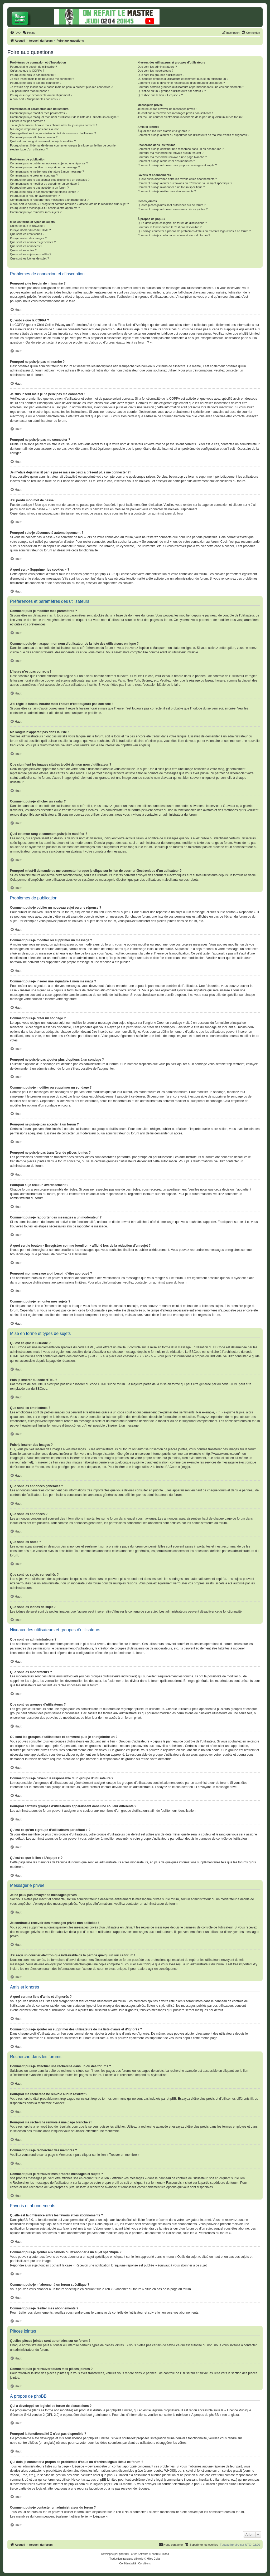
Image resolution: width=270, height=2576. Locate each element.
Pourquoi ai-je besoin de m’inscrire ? (33, 66)
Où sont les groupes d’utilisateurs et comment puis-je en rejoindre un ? (182, 78)
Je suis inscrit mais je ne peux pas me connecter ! (42, 78)
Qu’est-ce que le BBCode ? (27, 225)
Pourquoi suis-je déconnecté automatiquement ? (41, 95)
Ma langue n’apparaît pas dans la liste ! (35, 129)
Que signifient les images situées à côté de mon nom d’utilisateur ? (53, 133)
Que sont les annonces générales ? (33, 242)
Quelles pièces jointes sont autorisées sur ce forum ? (171, 205)
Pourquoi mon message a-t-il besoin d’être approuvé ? (45, 207)
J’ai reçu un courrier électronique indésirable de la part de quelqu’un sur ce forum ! (190, 117)
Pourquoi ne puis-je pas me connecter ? (35, 82)
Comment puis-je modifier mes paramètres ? (38, 113)
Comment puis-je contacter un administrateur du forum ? (173, 235)
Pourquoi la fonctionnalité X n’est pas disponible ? (169, 227)
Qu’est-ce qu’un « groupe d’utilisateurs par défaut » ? (171, 90)
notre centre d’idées (24, 2443)
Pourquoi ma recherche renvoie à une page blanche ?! (172, 157)
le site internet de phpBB (113, 745)
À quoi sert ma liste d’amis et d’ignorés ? (163, 131)
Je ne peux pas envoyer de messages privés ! (166, 108)
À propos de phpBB (205, 2415)
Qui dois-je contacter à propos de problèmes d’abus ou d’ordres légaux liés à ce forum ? (193, 231)
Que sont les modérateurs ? (155, 70)
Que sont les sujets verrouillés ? (30, 254)
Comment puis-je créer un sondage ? (34, 175)
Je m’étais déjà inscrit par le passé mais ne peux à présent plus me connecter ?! (61, 87)
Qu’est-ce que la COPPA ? (27, 70)
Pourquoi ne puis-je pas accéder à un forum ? (39, 187)
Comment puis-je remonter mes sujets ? (35, 212)
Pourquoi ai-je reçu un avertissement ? (35, 195)
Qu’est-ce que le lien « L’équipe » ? (160, 95)
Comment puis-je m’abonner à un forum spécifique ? (171, 187)
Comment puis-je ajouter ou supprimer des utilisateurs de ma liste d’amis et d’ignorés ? (193, 134)
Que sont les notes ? (23, 250)
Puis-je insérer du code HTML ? (30, 230)
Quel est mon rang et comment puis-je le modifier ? (43, 141)
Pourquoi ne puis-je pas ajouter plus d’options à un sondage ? (50, 179)
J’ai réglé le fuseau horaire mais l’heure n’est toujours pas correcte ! (53, 125)
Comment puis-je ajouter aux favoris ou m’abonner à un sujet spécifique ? (184, 183)
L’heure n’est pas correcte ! (27, 121)
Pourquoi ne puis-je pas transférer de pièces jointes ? (44, 191)
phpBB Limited (122, 2410)
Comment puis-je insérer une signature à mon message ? (47, 171)
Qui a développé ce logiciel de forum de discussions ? (171, 222)
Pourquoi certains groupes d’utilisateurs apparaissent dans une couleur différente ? (190, 87)
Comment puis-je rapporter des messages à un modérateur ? (49, 199)
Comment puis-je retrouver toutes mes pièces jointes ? (172, 209)
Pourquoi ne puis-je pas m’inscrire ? (33, 74)
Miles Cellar (154, 2558)
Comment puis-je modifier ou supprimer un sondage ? (44, 183)
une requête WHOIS (161, 2470)
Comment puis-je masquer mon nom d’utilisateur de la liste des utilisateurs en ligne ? (64, 117)
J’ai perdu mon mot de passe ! (29, 90)
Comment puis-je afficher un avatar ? (33, 137)
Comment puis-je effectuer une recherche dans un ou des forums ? (180, 148)
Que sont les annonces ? (26, 246)
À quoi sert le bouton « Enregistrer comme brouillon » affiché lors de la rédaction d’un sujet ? (69, 203)
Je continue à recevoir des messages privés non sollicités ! (175, 113)
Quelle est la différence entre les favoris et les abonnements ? (177, 178)
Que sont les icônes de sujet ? (29, 258)
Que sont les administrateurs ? (157, 66)
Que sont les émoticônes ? (27, 234)
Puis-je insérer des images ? (28, 238)
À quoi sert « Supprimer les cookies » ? (35, 99)
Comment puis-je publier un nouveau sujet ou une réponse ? (49, 163)
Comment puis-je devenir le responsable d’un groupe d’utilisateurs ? (181, 82)
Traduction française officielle (126, 2558)
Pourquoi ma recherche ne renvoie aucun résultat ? (170, 152)
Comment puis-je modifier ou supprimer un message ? (45, 167)
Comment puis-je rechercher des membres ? (166, 161)
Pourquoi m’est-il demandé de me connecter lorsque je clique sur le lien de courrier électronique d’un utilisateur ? (63, 147)
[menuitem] (15, 33)
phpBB (123, 2554)
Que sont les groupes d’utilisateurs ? (160, 74)
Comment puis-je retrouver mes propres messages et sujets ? (177, 165)
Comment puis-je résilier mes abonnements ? (166, 191)
